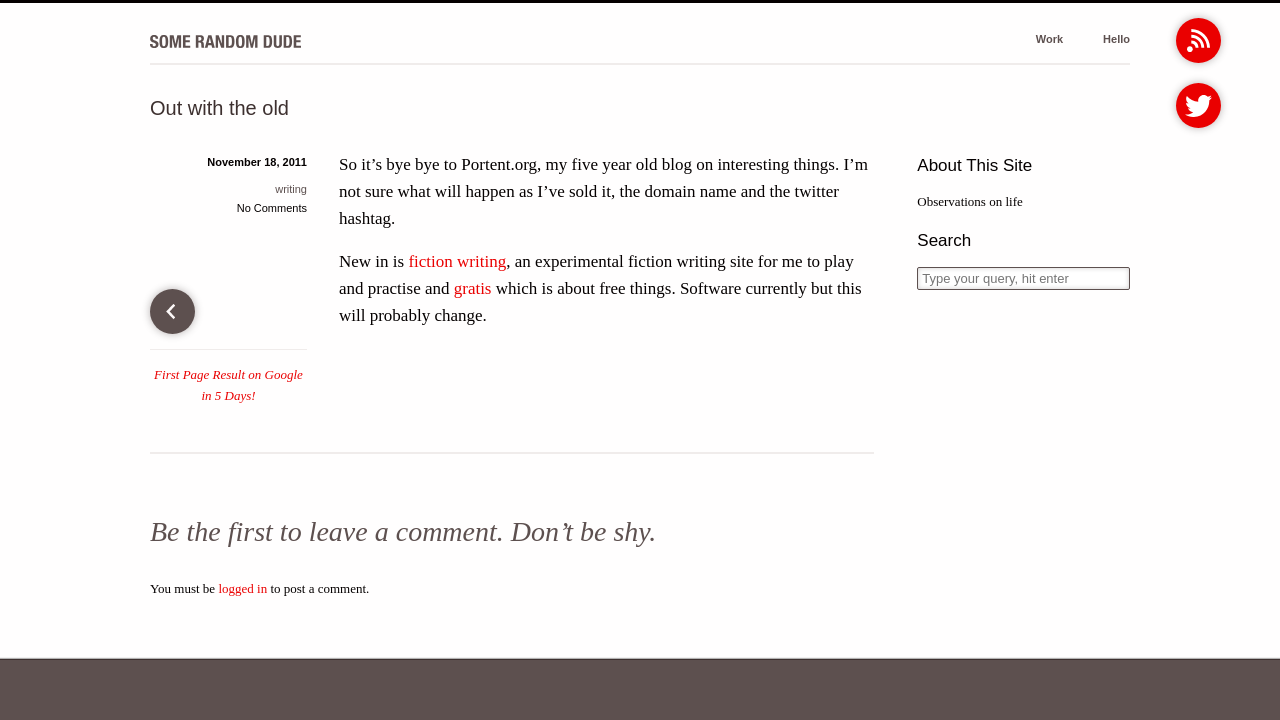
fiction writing (457, 261)
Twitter (1198, 105)
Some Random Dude (225, 40)
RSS (1198, 40)
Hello (1116, 39)
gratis (473, 288)
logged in (242, 588)
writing (291, 189)
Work (1049, 39)
